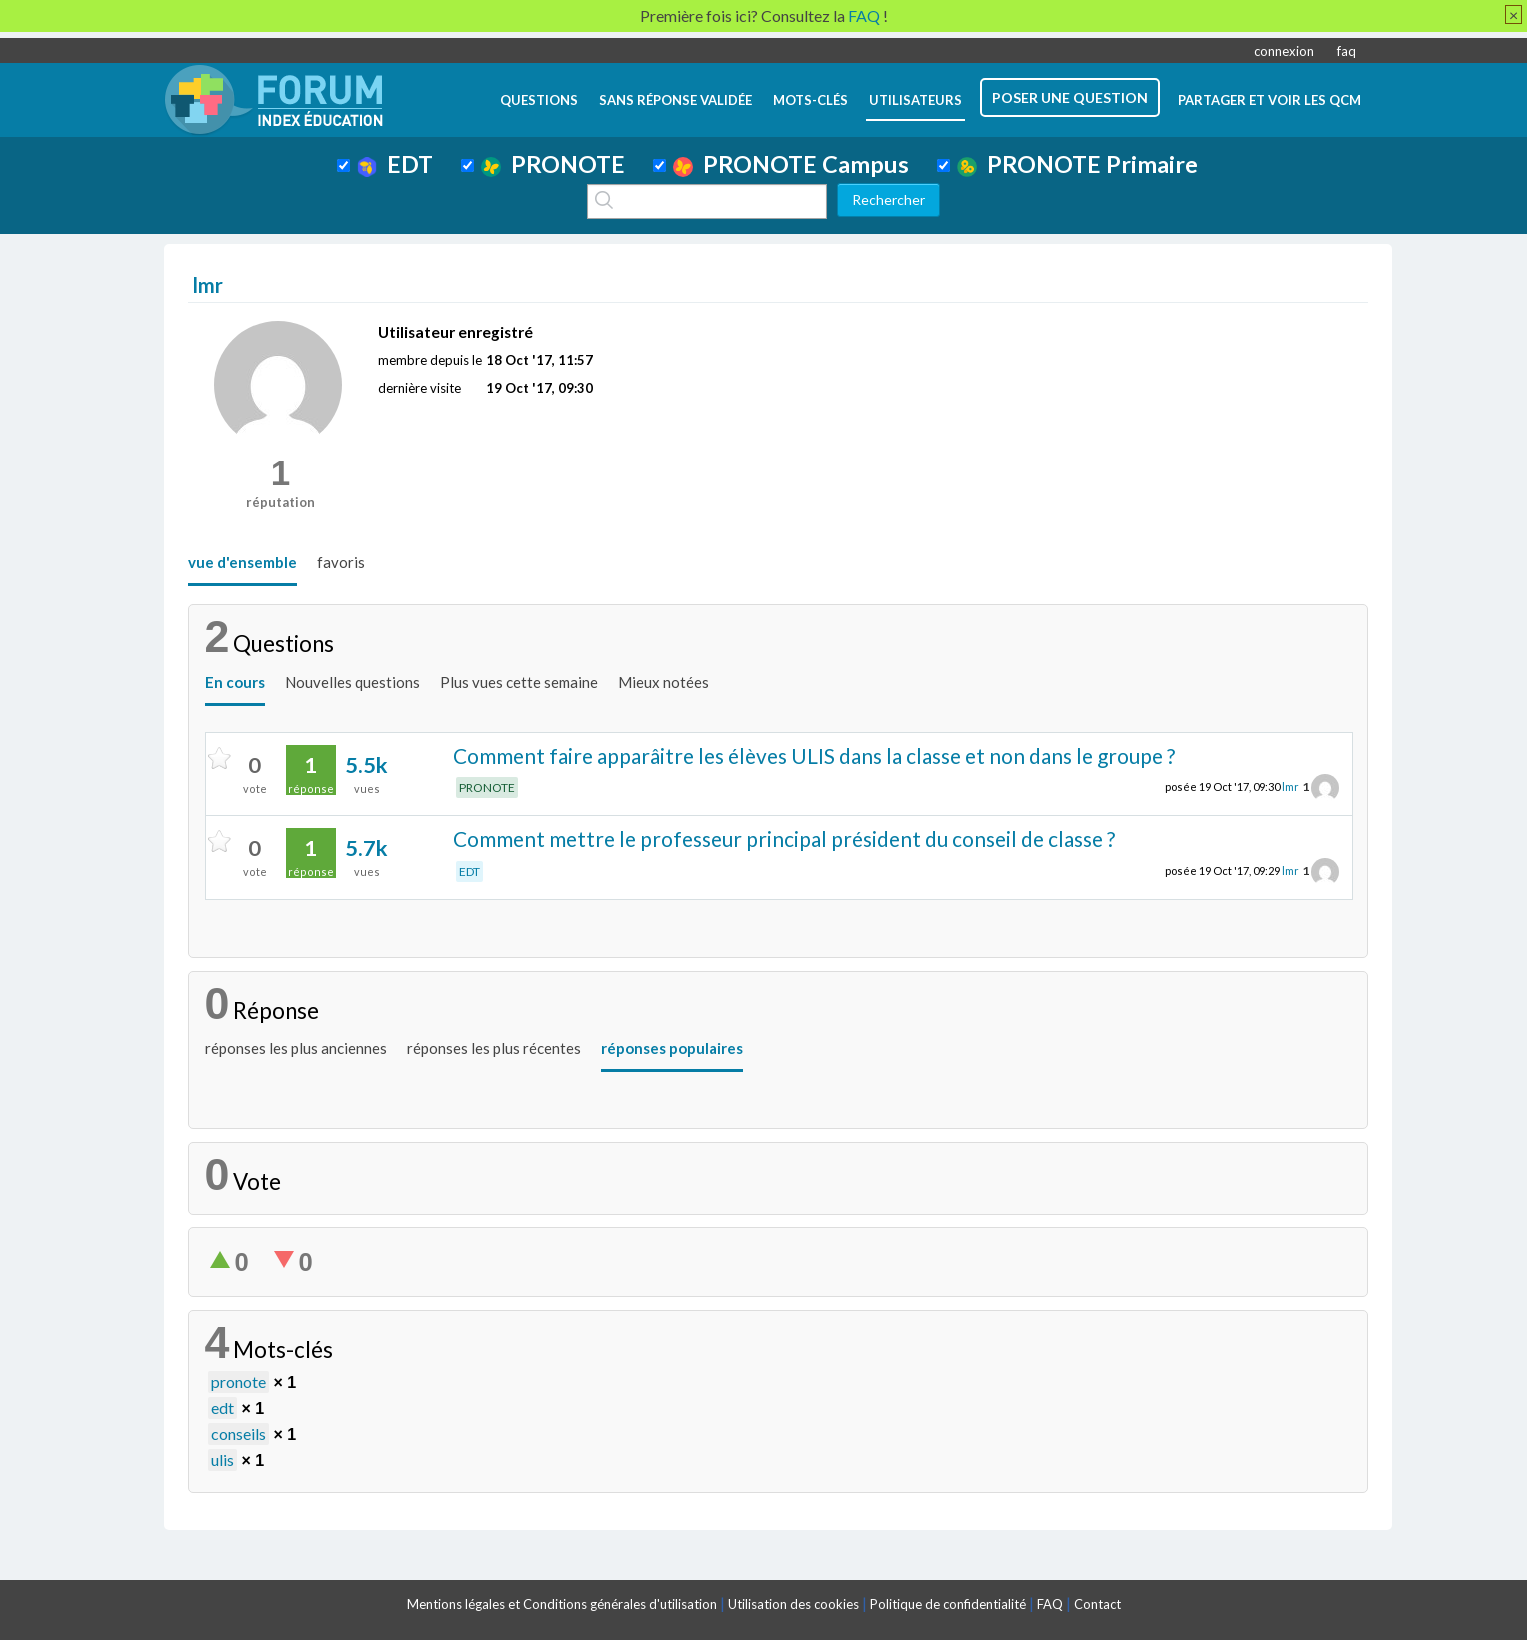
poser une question (1070, 97)
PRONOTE (553, 164)
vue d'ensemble (242, 562)
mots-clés (810, 100)
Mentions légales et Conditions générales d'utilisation (562, 1604)
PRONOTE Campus (791, 164)
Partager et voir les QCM (1269, 100)
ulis (222, 1459)
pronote (238, 1381)
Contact (1097, 1604)
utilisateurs (915, 100)
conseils (238, 1433)
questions (539, 100)
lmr (1290, 786)
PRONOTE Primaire (1077, 164)
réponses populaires (672, 1048)
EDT (395, 164)
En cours (235, 682)
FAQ (1050, 1604)
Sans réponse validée (675, 100)
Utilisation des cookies (793, 1604)
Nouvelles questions (352, 682)
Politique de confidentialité (948, 1604)
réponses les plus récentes (494, 1048)
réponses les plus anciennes (296, 1048)
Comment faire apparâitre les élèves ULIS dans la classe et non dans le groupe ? (814, 755)
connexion (1284, 51)
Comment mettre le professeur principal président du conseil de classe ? (784, 838)
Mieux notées (663, 682)
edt (222, 1407)
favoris (341, 562)
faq (1346, 51)
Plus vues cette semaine (519, 682)
